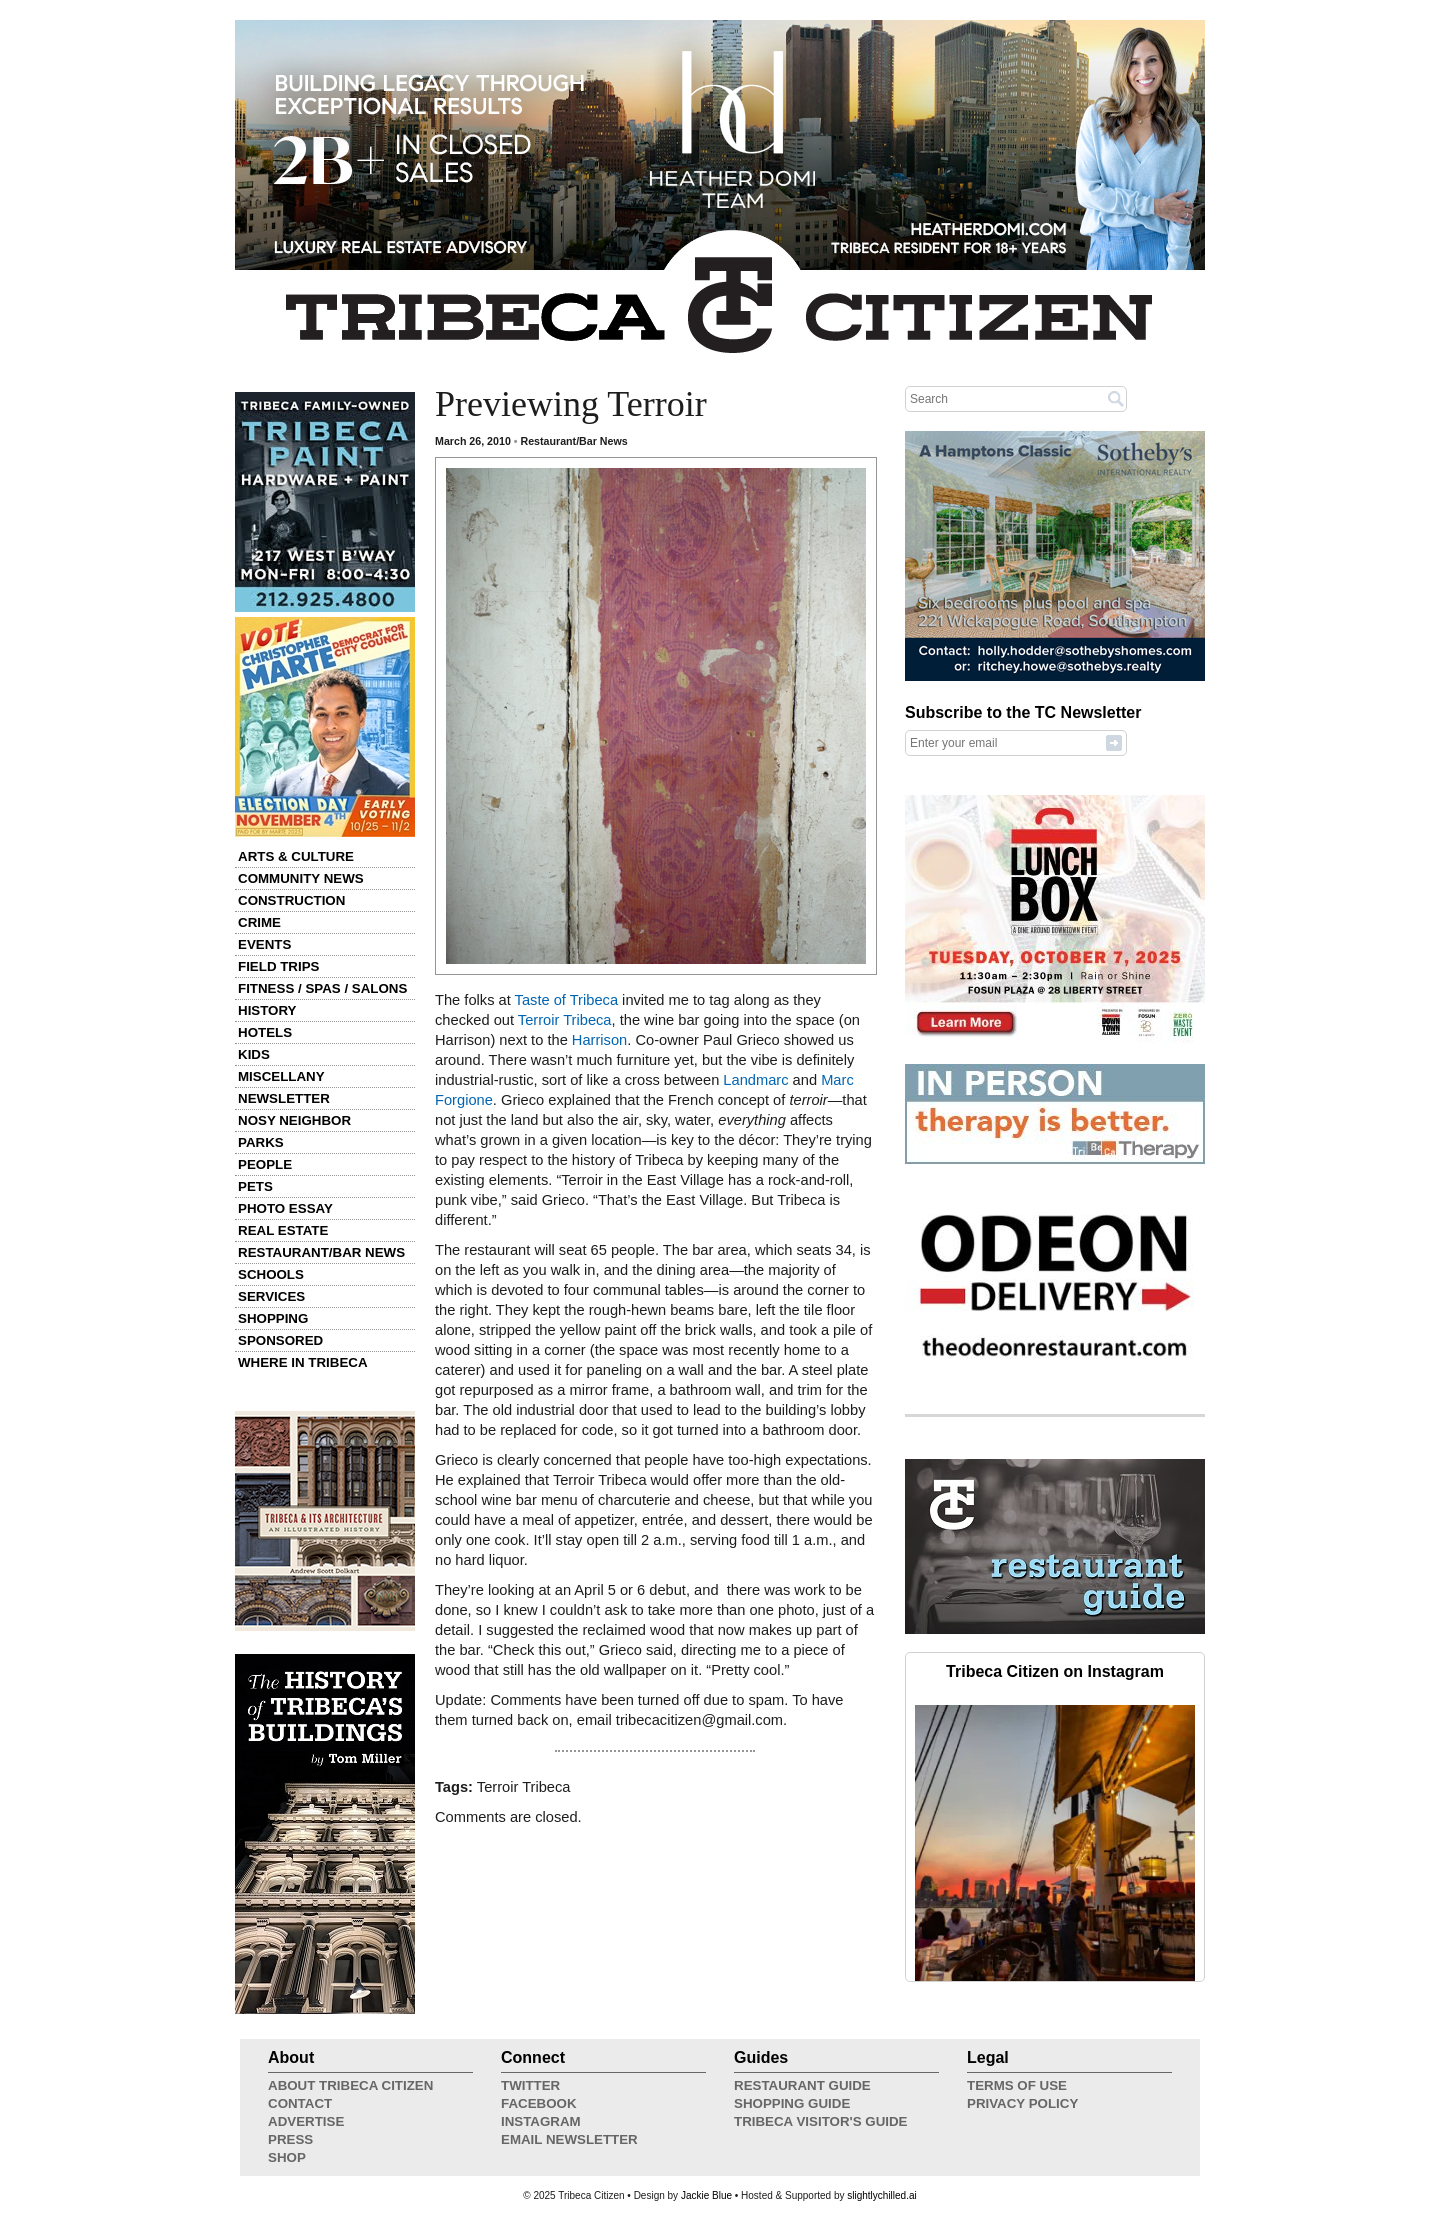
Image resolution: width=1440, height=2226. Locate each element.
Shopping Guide (792, 2103)
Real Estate (283, 1230)
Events (264, 944)
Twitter (530, 2085)
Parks (261, 1142)
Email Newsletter (569, 2139)
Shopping (273, 1318)
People (265, 1164)
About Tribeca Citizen (350, 2085)
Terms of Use (1017, 2085)
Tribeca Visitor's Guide (821, 2121)
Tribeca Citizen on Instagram (1055, 1671)
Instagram (541, 2121)
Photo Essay (285, 1208)
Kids (254, 1054)
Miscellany (281, 1076)
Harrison (599, 1040)
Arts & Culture (296, 856)
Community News (301, 878)
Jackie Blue (706, 2195)
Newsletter (284, 1098)
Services (271, 1296)
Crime (259, 922)
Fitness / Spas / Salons (322, 988)
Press (290, 2139)
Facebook (539, 2103)
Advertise (306, 2121)
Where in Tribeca (303, 1362)
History (267, 1010)
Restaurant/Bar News (321, 1252)
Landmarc (755, 1080)
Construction (291, 900)
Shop (287, 2157)
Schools (271, 1274)
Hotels (265, 1032)
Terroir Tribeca (565, 1020)
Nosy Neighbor (294, 1120)
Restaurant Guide (802, 2085)
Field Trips (278, 966)
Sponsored (280, 1340)
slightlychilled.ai (881, 2195)
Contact (300, 2103)
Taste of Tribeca (566, 1000)
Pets (255, 1186)
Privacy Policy (1022, 2103)
